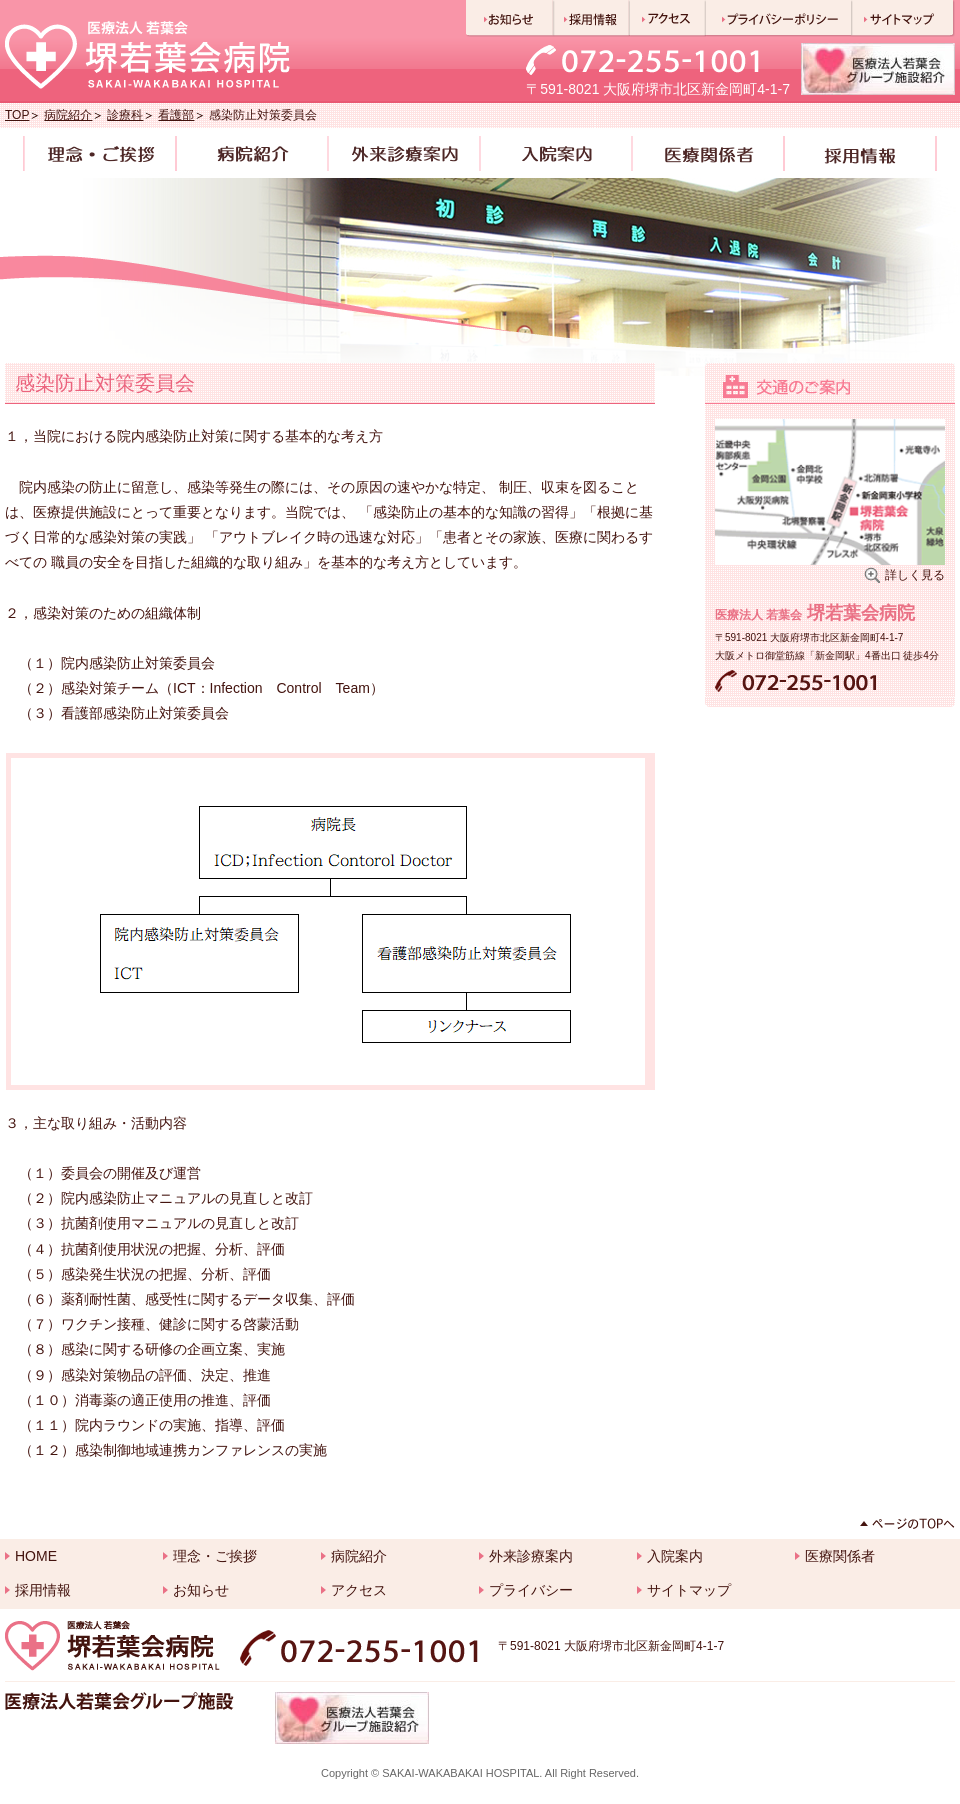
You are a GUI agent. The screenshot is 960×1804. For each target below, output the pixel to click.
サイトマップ (689, 1590)
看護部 (176, 115)
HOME (36, 1556)
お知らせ (201, 1590)
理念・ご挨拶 (215, 1556)
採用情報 (43, 1590)
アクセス (359, 1590)
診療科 (125, 115)
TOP (17, 115)
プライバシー (531, 1590)
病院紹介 (68, 115)
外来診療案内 (531, 1556)
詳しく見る (915, 575)
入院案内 (675, 1556)
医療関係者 (840, 1556)
